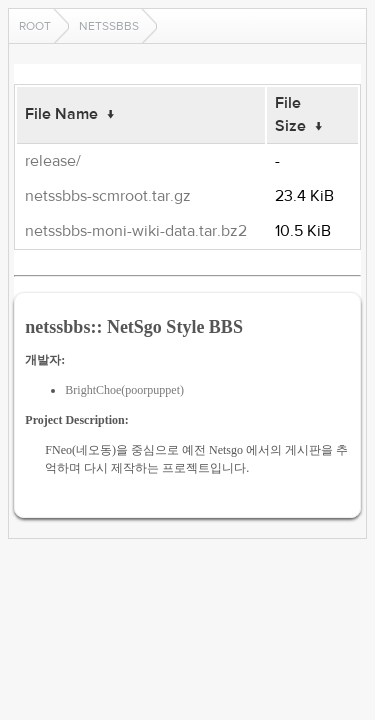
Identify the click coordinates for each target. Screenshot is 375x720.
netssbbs (109, 26)
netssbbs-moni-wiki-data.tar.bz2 (136, 231)
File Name (61, 114)
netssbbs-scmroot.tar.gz (108, 196)
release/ (53, 161)
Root (35, 26)
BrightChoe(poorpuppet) (124, 390)
